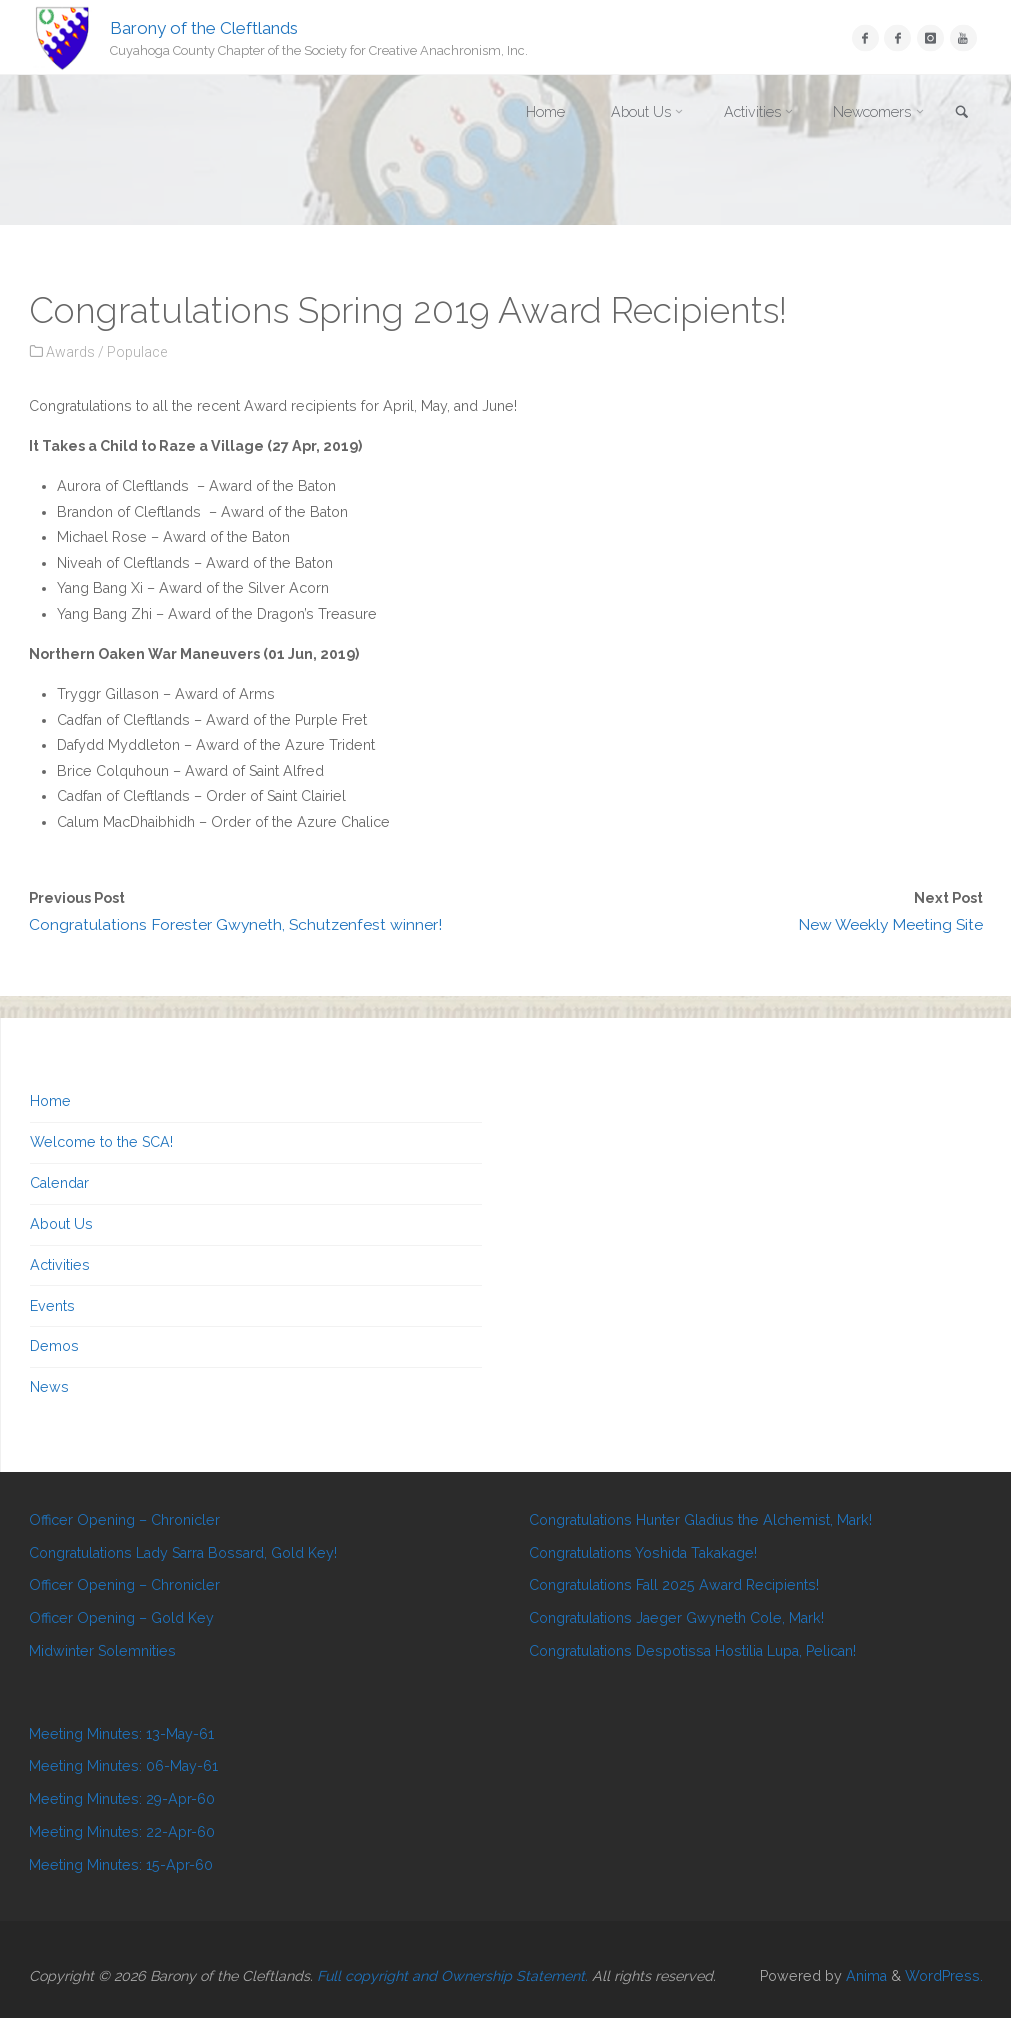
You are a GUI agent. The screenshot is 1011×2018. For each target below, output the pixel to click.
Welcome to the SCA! (101, 1142)
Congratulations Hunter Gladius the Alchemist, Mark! (700, 1520)
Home (50, 1101)
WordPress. (944, 1976)
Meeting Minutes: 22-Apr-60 (122, 1832)
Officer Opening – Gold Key (121, 1618)
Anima (864, 1976)
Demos (54, 1346)
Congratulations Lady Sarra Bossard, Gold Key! (183, 1553)
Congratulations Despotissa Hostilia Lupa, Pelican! (692, 1651)
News (49, 1387)
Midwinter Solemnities (102, 1651)
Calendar (59, 1183)
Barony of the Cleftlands (204, 27)
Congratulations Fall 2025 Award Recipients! (674, 1585)
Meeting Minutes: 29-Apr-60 (122, 1799)
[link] (962, 113)
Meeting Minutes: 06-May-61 (123, 1766)
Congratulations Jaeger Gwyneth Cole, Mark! (676, 1618)
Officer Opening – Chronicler (124, 1520)
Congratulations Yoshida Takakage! (643, 1553)
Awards (70, 352)
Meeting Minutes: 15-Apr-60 (121, 1865)
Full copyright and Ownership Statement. (452, 1976)
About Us (61, 1224)
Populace (137, 352)
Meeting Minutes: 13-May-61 (121, 1734)
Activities (60, 1265)
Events (52, 1306)
